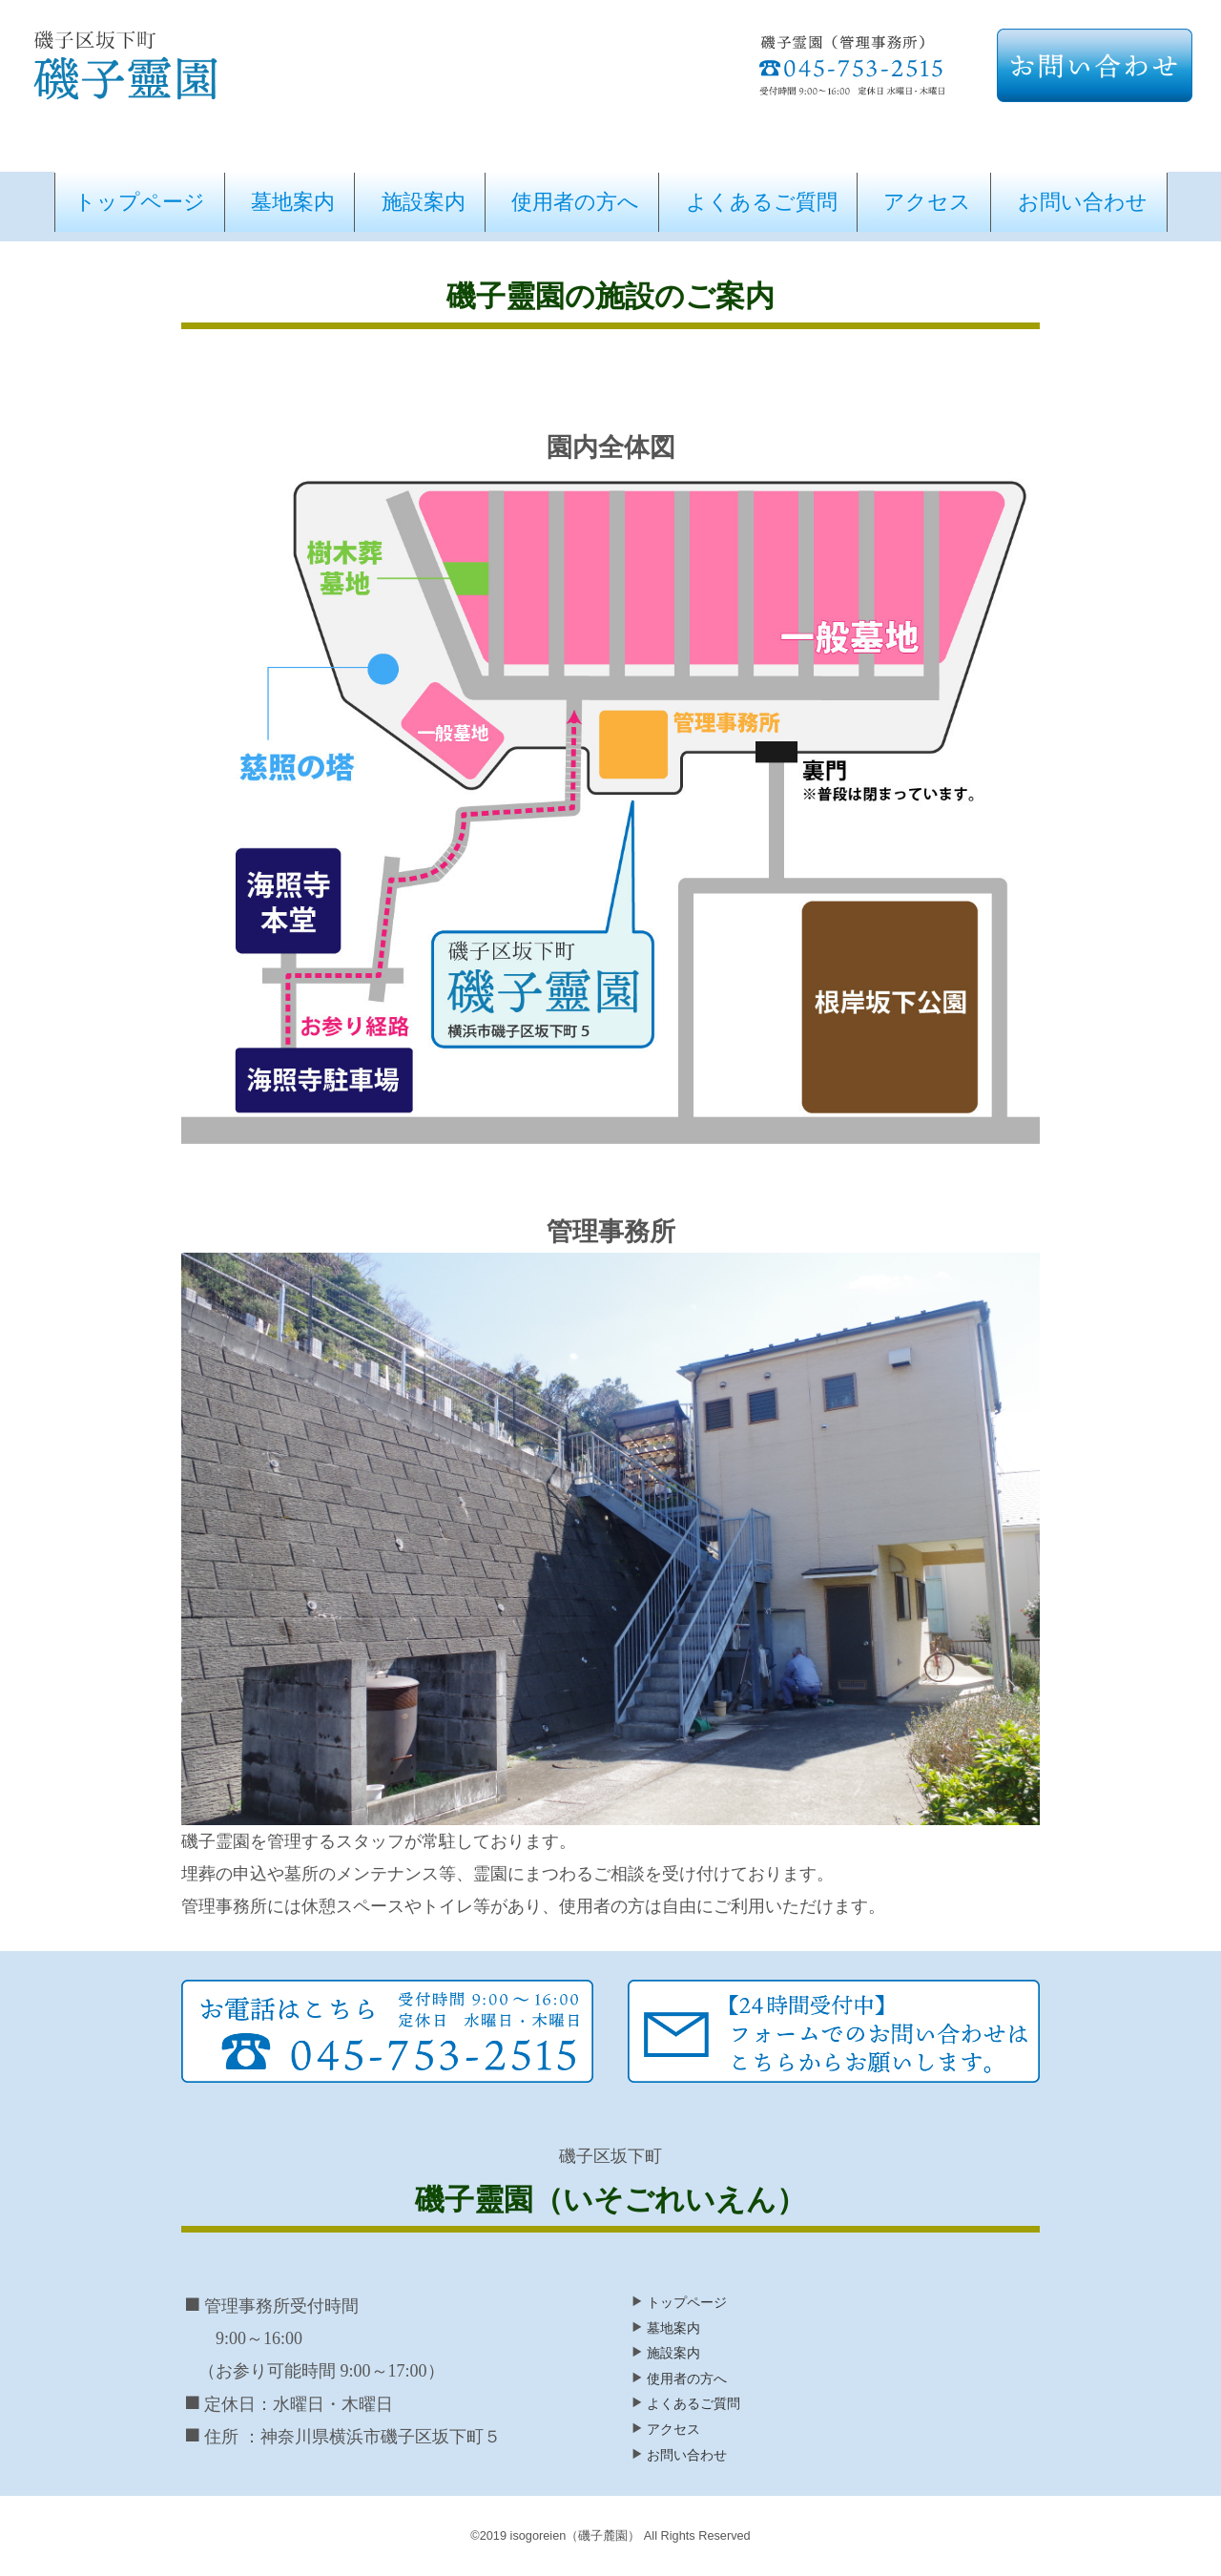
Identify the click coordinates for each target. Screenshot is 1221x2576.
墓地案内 (293, 202)
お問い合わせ (1083, 202)
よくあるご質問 (762, 202)
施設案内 (424, 202)
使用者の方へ (575, 202)
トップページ (139, 202)
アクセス (927, 202)
